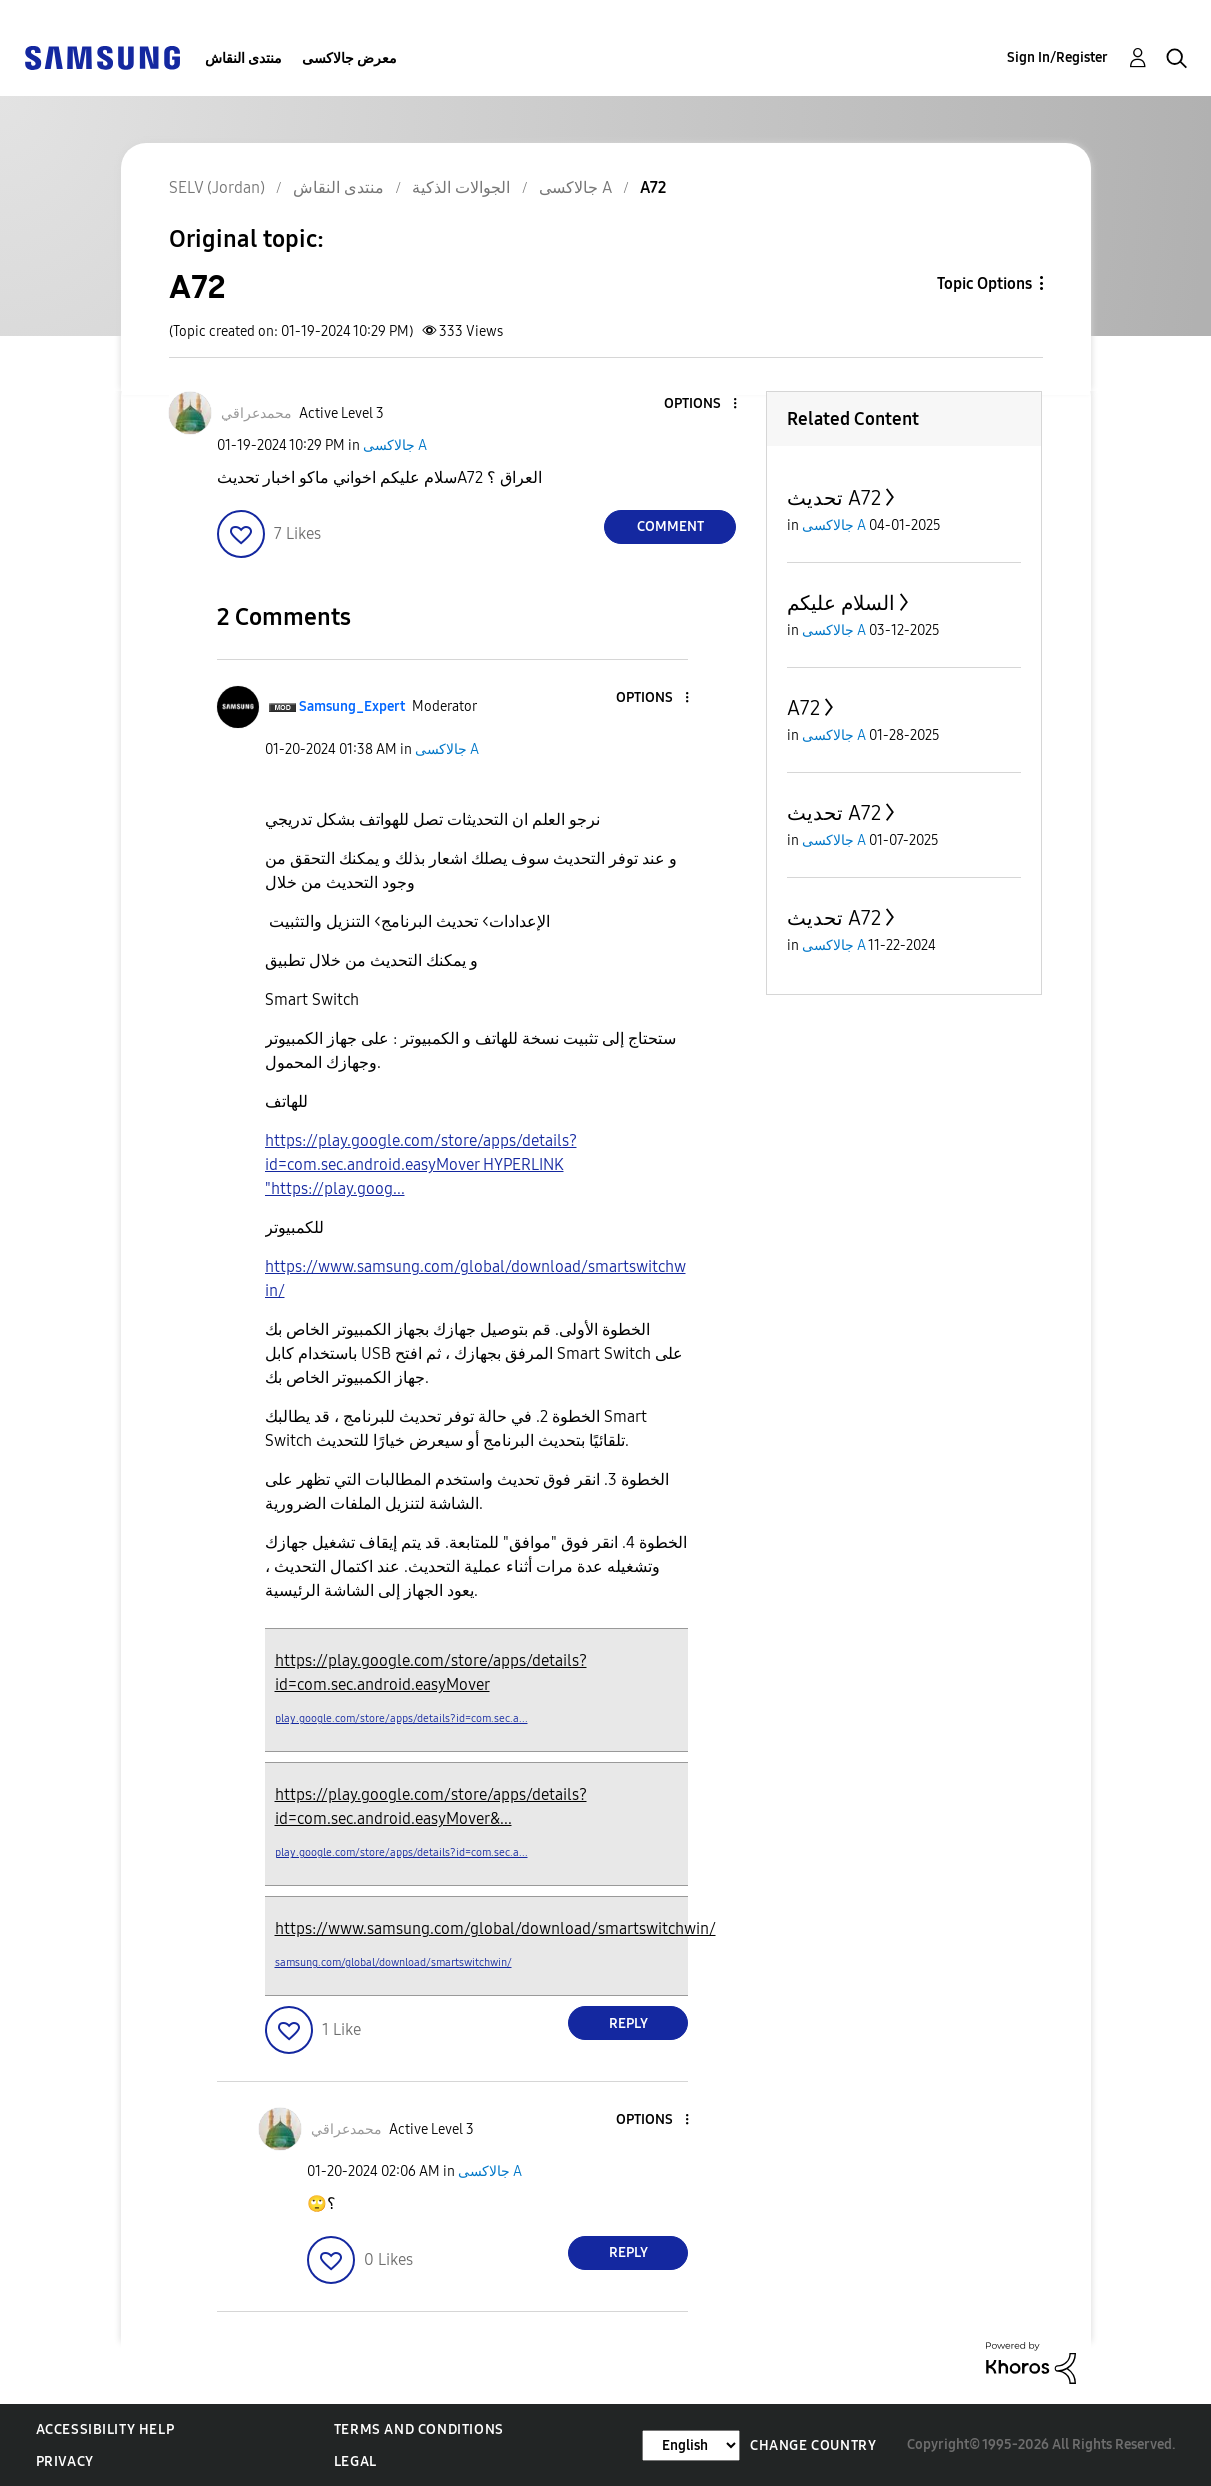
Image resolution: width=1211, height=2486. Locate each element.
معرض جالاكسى (349, 58)
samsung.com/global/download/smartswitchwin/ (393, 1962)
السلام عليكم (841, 603)
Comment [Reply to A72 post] (670, 526)
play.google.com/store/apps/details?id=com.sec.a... (401, 1718)
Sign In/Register (1057, 57)
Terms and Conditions (419, 2429)
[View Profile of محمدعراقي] (256, 413)
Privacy (65, 2461)
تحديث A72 (834, 498)
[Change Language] (691, 2445)
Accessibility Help (105, 2429)
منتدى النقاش (243, 58)
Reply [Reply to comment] (628, 2023)
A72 (803, 708)
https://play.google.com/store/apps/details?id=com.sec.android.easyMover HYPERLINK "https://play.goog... (421, 1164)
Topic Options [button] (984, 283)
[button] (702, 404)
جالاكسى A (395, 445)
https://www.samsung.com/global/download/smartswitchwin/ (495, 1928)
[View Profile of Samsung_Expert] (352, 706)
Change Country (813, 2445)
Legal (355, 2461)
